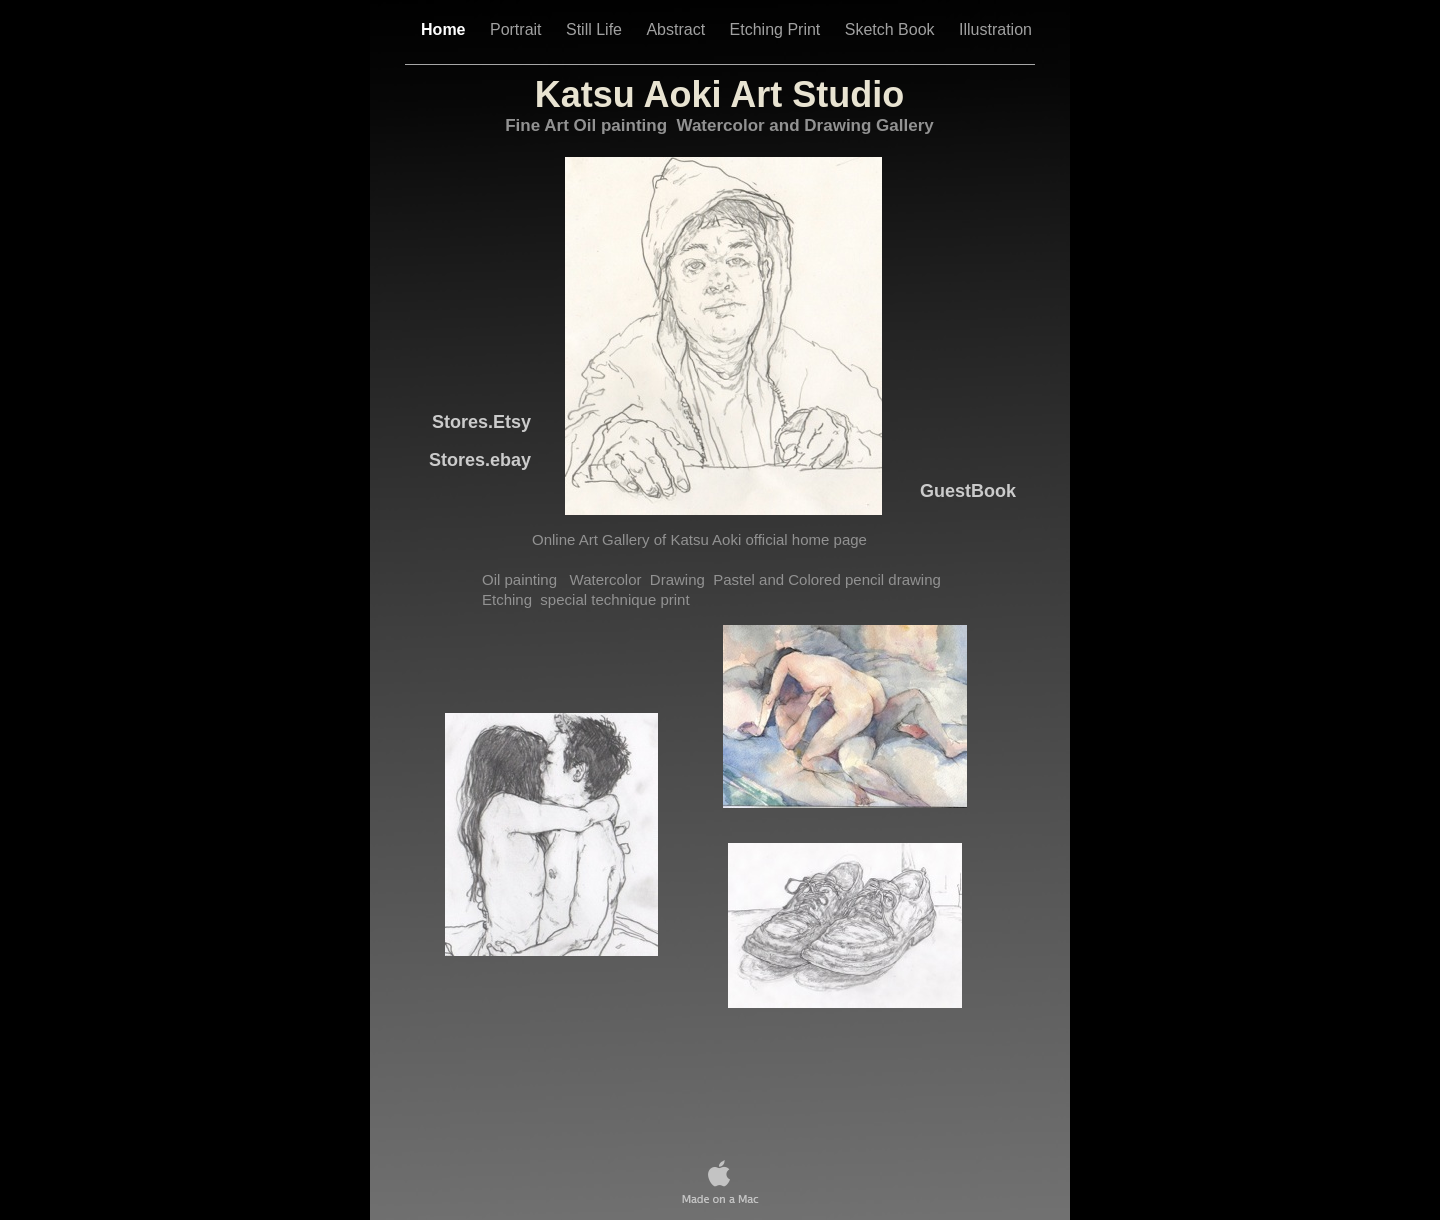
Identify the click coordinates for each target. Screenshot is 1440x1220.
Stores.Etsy (481, 422)
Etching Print (777, 29)
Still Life (596, 29)
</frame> (722, 1060)
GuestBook (968, 491)
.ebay (480, 460)
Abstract (677, 29)
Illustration (995, 29)
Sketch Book (892, 29)
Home (445, 29)
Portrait (518, 29)
